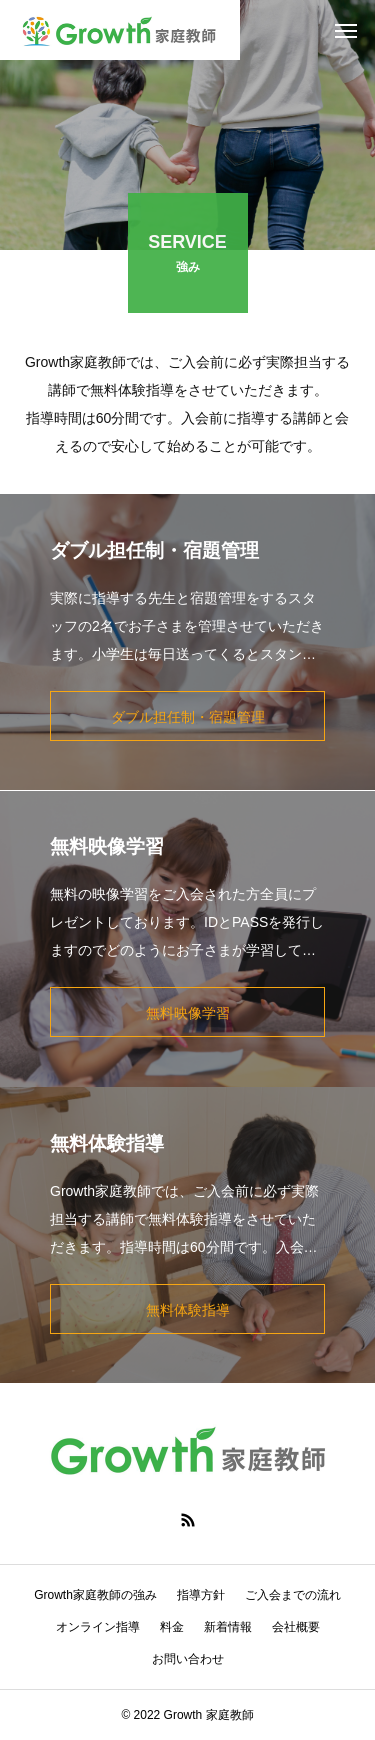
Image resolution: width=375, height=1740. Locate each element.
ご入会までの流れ (293, 1595)
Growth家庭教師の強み (95, 1595)
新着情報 (228, 1627)
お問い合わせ (188, 1659)
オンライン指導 (98, 1627)
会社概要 (296, 1627)
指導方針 (201, 1595)
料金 (172, 1627)
